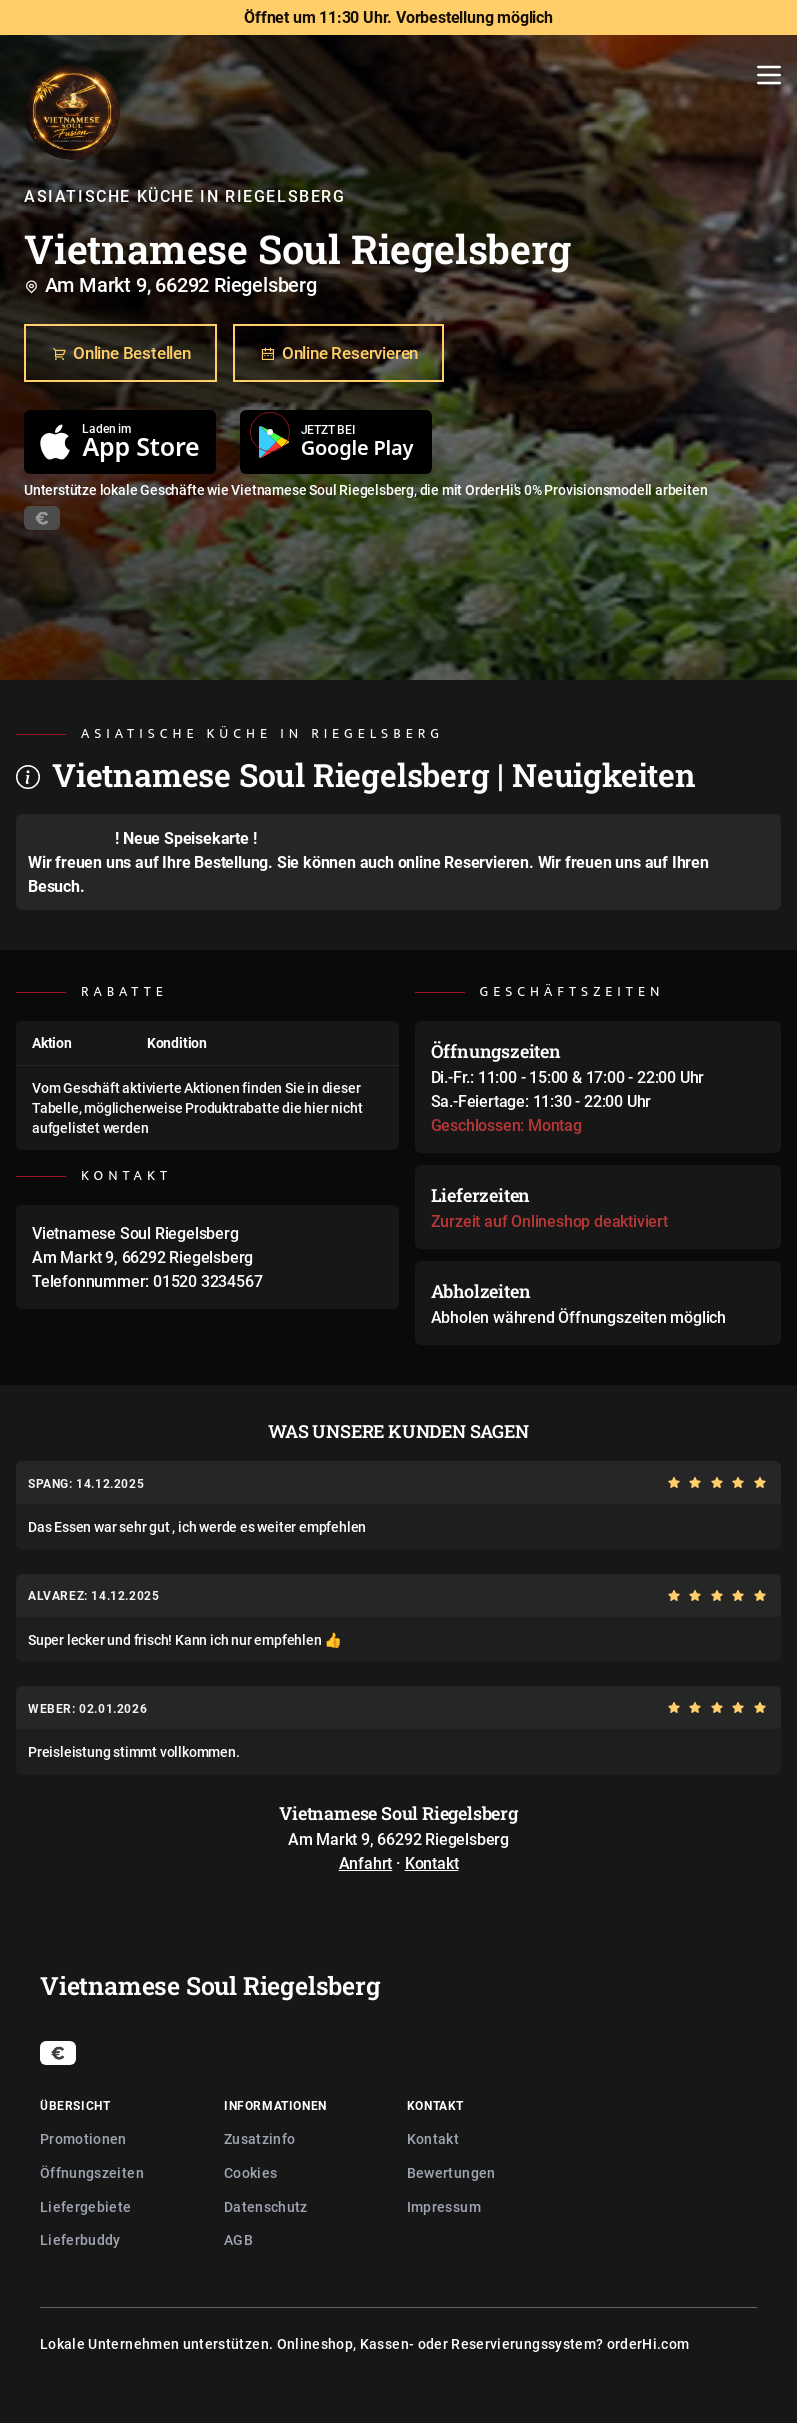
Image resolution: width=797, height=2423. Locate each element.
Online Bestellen (120, 354)
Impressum (444, 2206)
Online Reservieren (338, 354)
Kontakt (432, 1863)
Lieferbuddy (80, 2239)
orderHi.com (648, 2343)
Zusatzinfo (260, 2138)
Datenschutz (266, 2206)
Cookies (250, 2172)
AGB (238, 2239)
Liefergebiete (86, 2206)
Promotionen (83, 2138)
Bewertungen (451, 2172)
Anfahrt (366, 1863)
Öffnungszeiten (92, 2172)
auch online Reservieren (444, 862)
